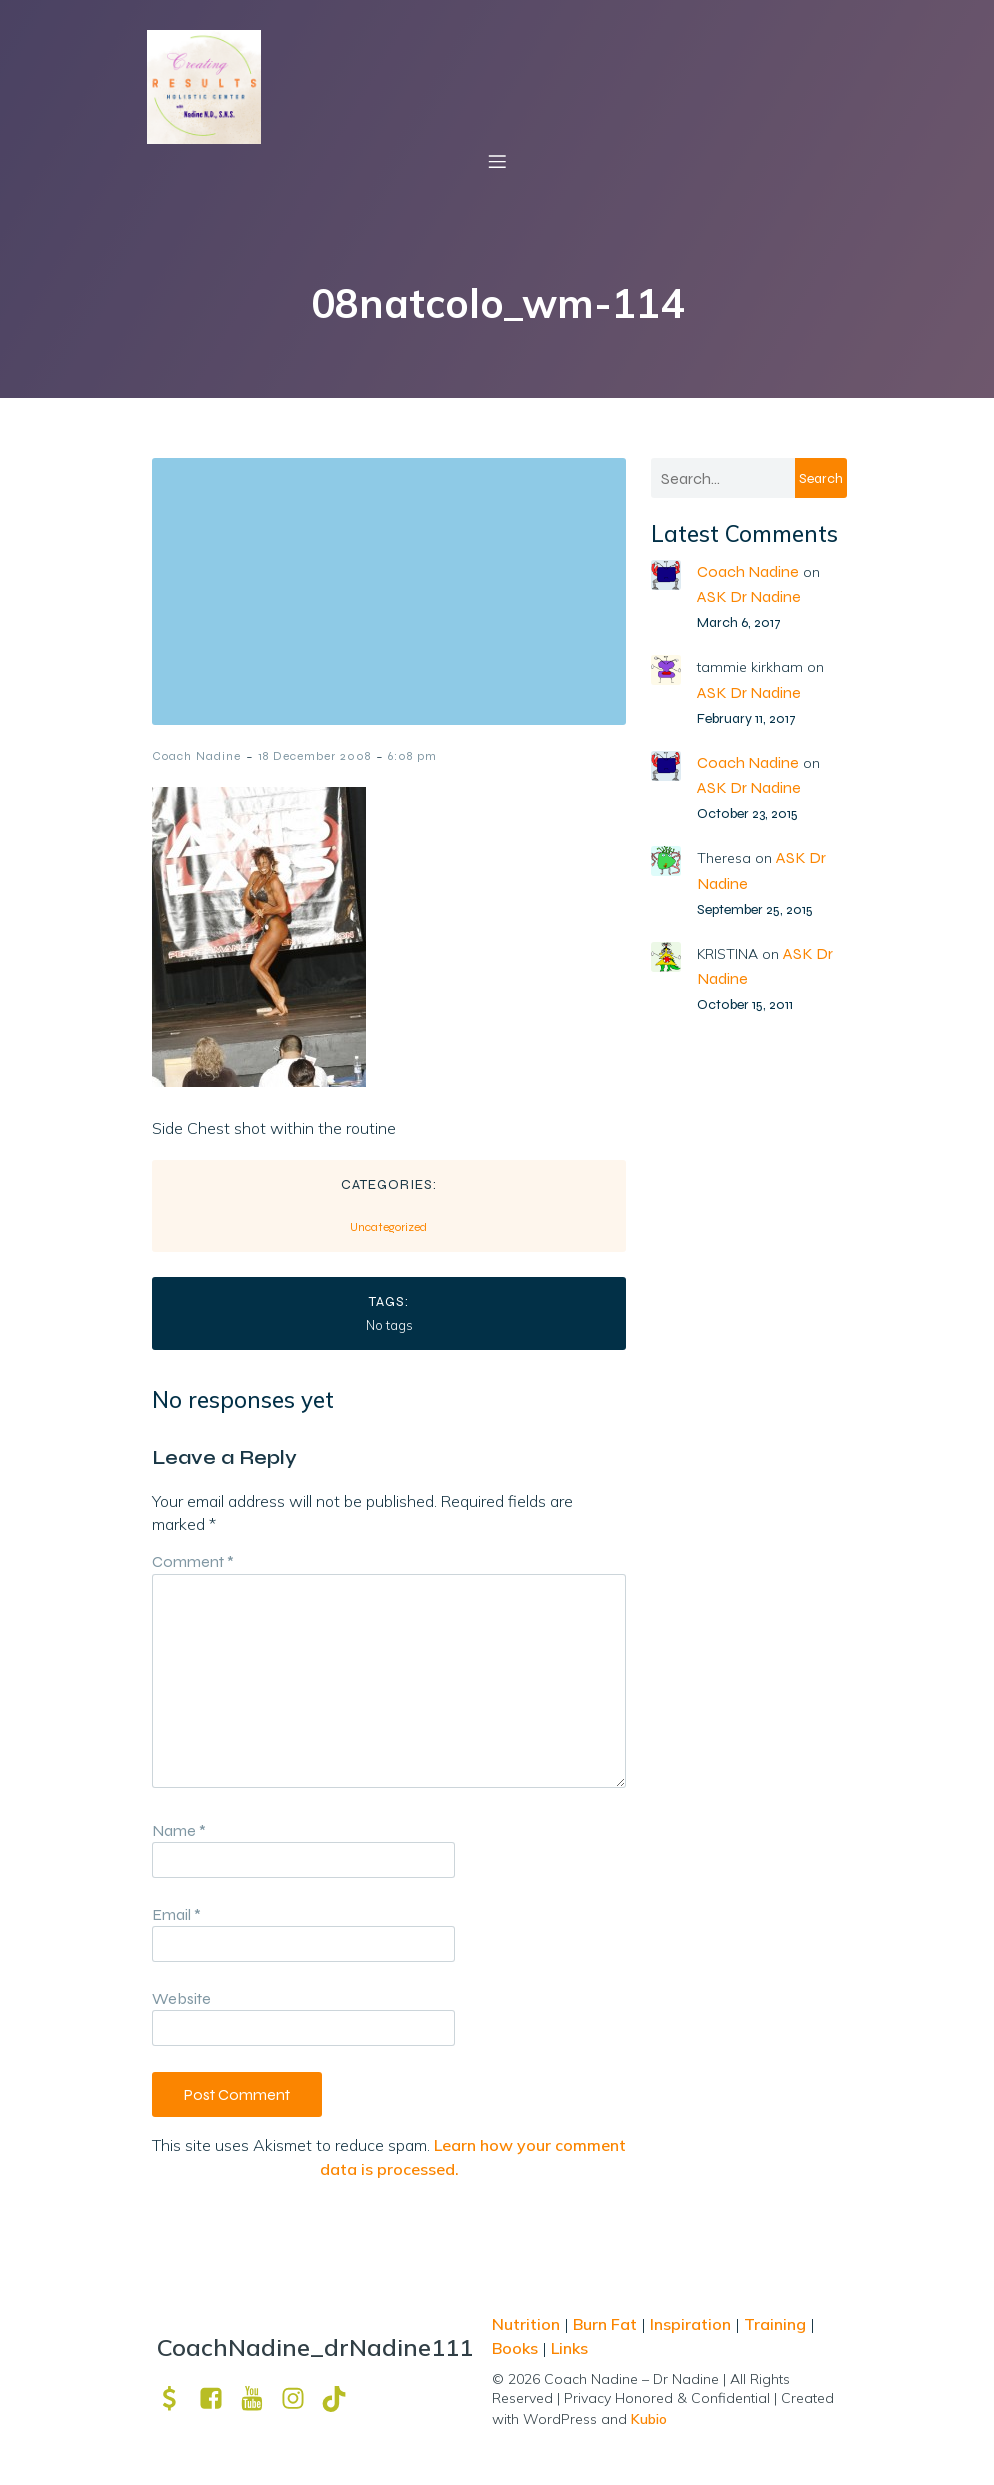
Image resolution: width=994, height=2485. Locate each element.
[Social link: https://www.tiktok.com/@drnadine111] (341, 2398)
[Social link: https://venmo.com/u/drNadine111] (177, 2398)
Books (515, 2348)
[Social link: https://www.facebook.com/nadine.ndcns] (218, 2398)
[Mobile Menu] (497, 161)
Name (179, 1830)
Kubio (649, 2419)
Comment (193, 1561)
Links (569, 2348)
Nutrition (528, 2324)
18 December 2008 (314, 756)
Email (176, 1914)
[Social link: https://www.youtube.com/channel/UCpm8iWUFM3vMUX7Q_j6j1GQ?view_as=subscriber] (259, 2398)
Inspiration (690, 2324)
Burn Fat (607, 2324)
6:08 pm (412, 756)
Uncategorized (388, 1227)
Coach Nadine (196, 756)
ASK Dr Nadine (749, 596)
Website (181, 1998)
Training (775, 2324)
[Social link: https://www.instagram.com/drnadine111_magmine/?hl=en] (300, 2398)
